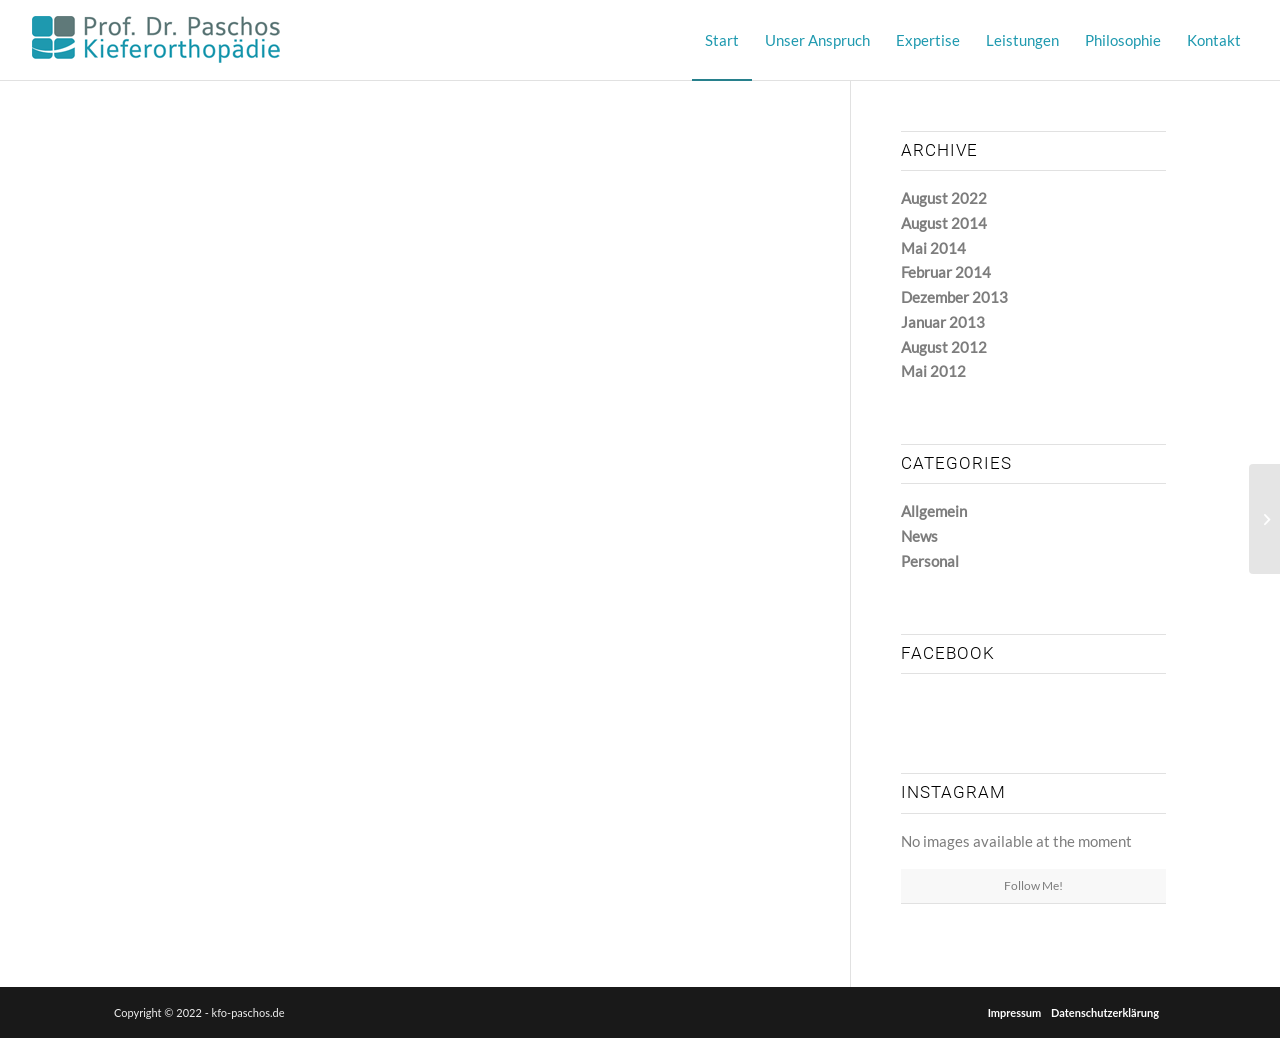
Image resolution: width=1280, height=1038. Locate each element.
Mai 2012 (933, 371)
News (919, 536)
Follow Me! (1033, 885)
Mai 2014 (933, 248)
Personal (930, 561)
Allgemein (934, 511)
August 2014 (944, 223)
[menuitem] (722, 40)
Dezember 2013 (954, 297)
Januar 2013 (943, 322)
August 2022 (944, 198)
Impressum (1015, 1012)
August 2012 (944, 347)
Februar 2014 (946, 272)
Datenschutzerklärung (1105, 1012)
